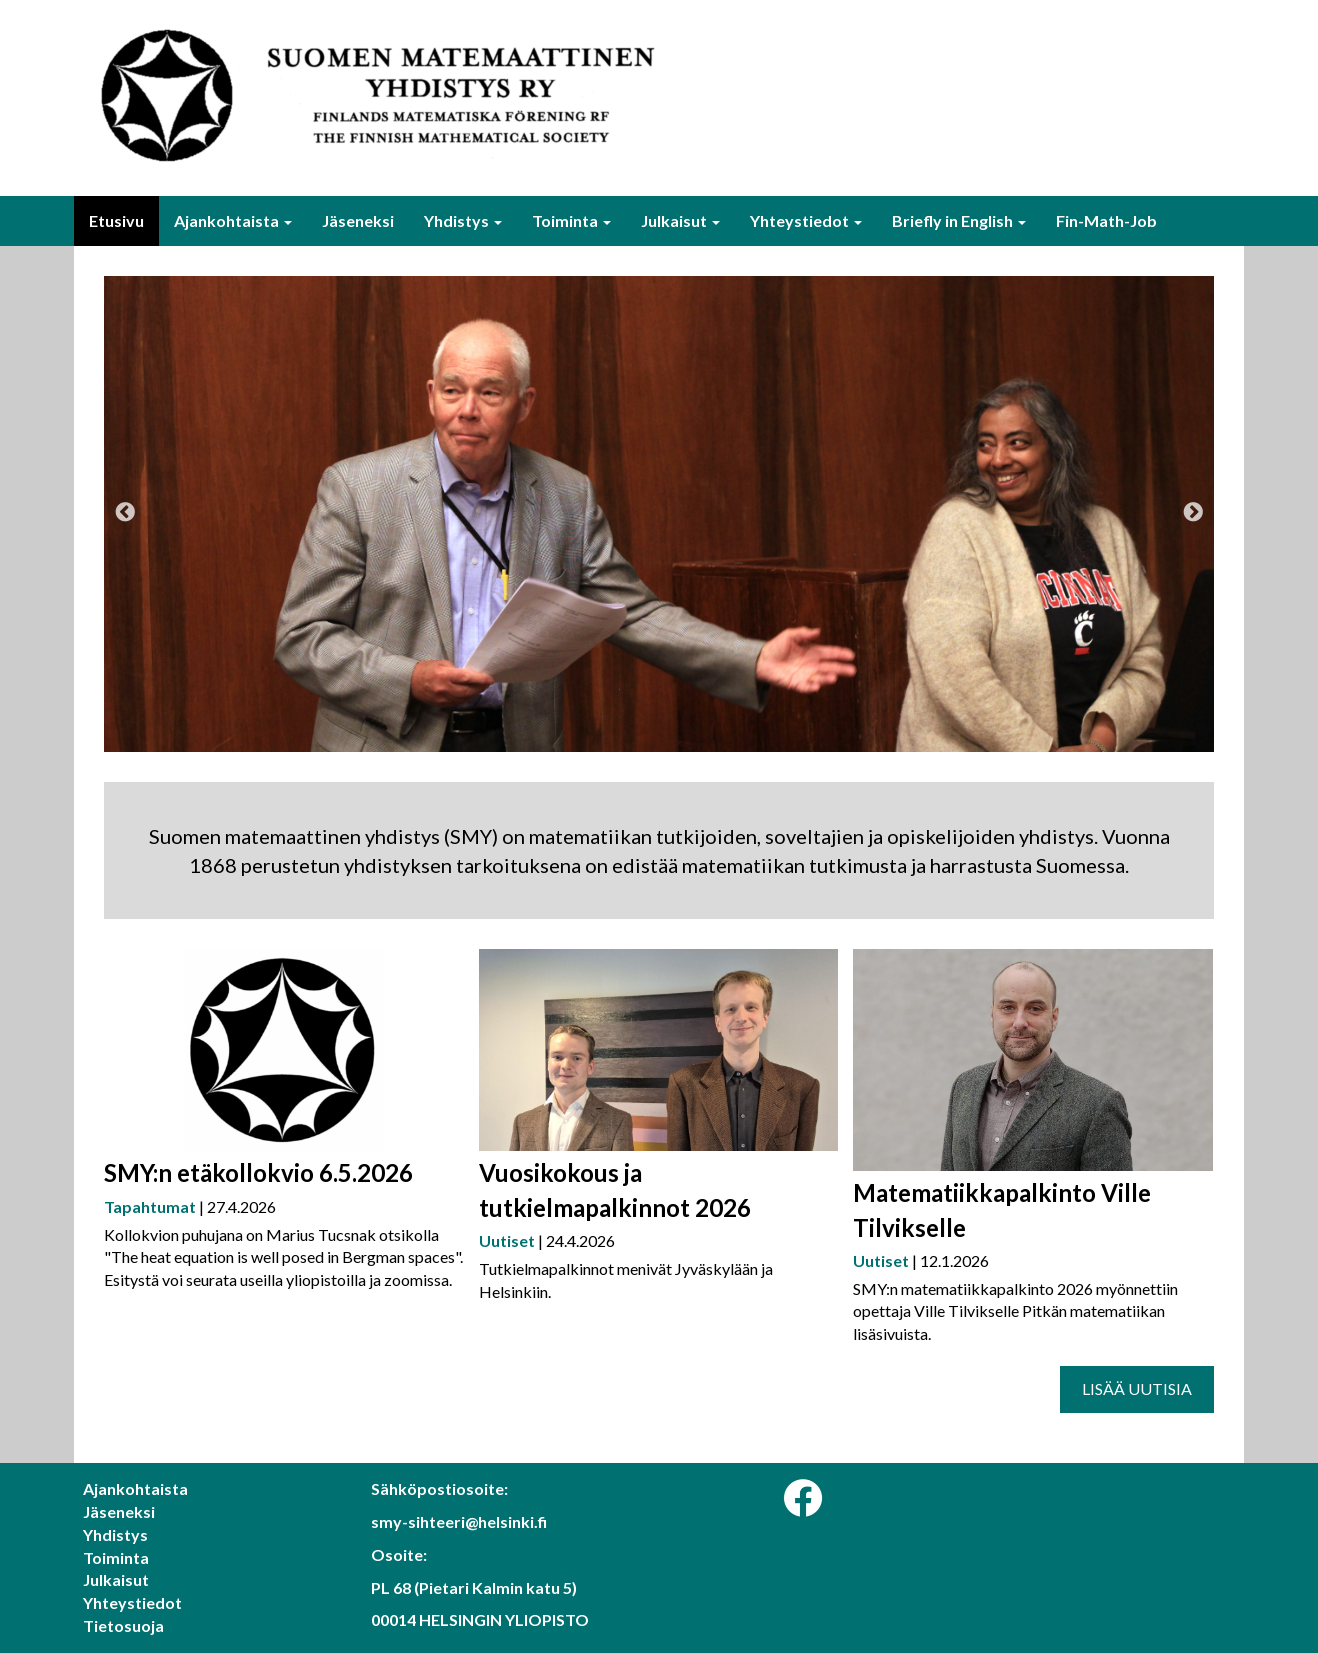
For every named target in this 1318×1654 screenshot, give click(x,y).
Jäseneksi (358, 220)
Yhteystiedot (806, 220)
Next (1193, 513)
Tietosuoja (123, 1625)
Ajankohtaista (233, 220)
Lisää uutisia (1137, 1388)
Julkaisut (680, 220)
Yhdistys (463, 220)
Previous (125, 513)
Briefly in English (959, 220)
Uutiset (507, 1240)
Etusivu (116, 220)
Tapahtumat (150, 1206)
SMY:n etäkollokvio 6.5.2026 (258, 1172)
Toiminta (571, 220)
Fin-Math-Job (1106, 220)
